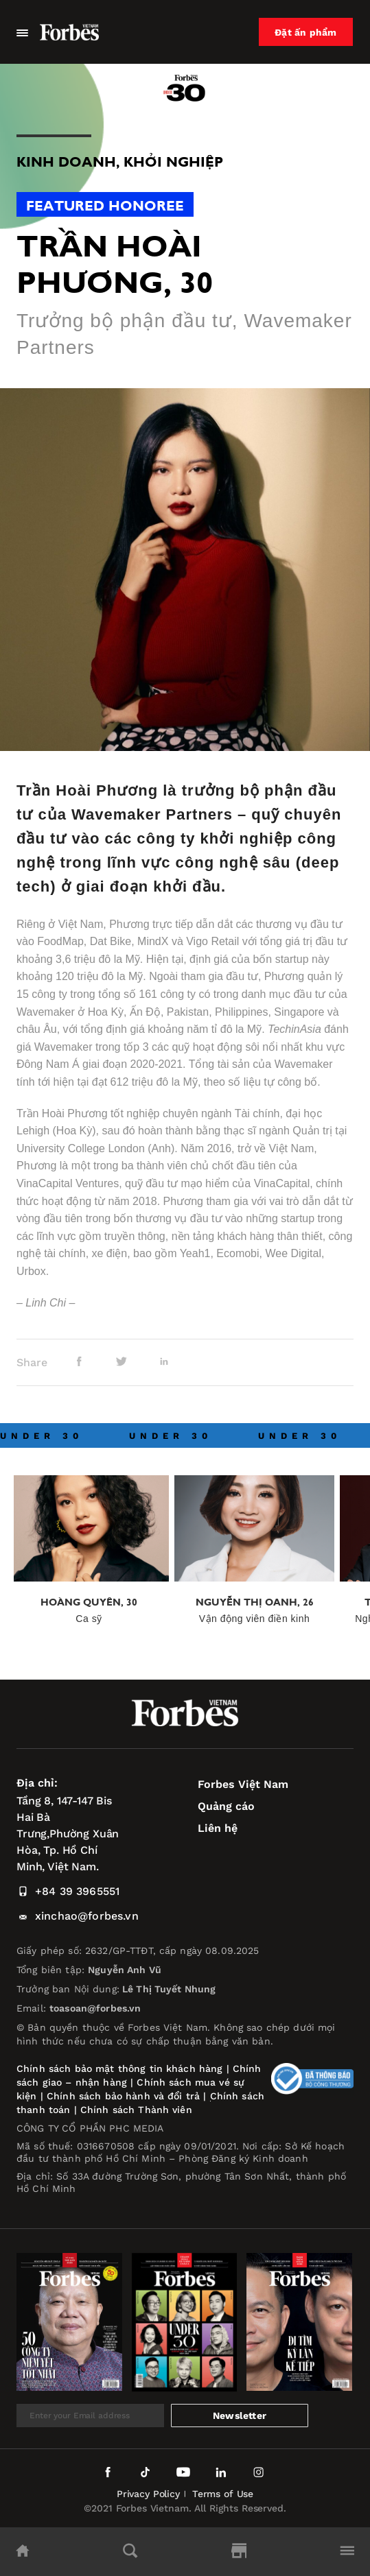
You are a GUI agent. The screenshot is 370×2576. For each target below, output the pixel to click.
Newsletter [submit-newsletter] (239, 2415)
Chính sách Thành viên (136, 2109)
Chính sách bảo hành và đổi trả (123, 2095)
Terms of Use (222, 2493)
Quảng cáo (226, 1806)
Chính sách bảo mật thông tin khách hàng (119, 2068)
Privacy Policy (148, 2493)
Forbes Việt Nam (243, 1784)
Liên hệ (218, 1828)
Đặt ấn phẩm (306, 32)
